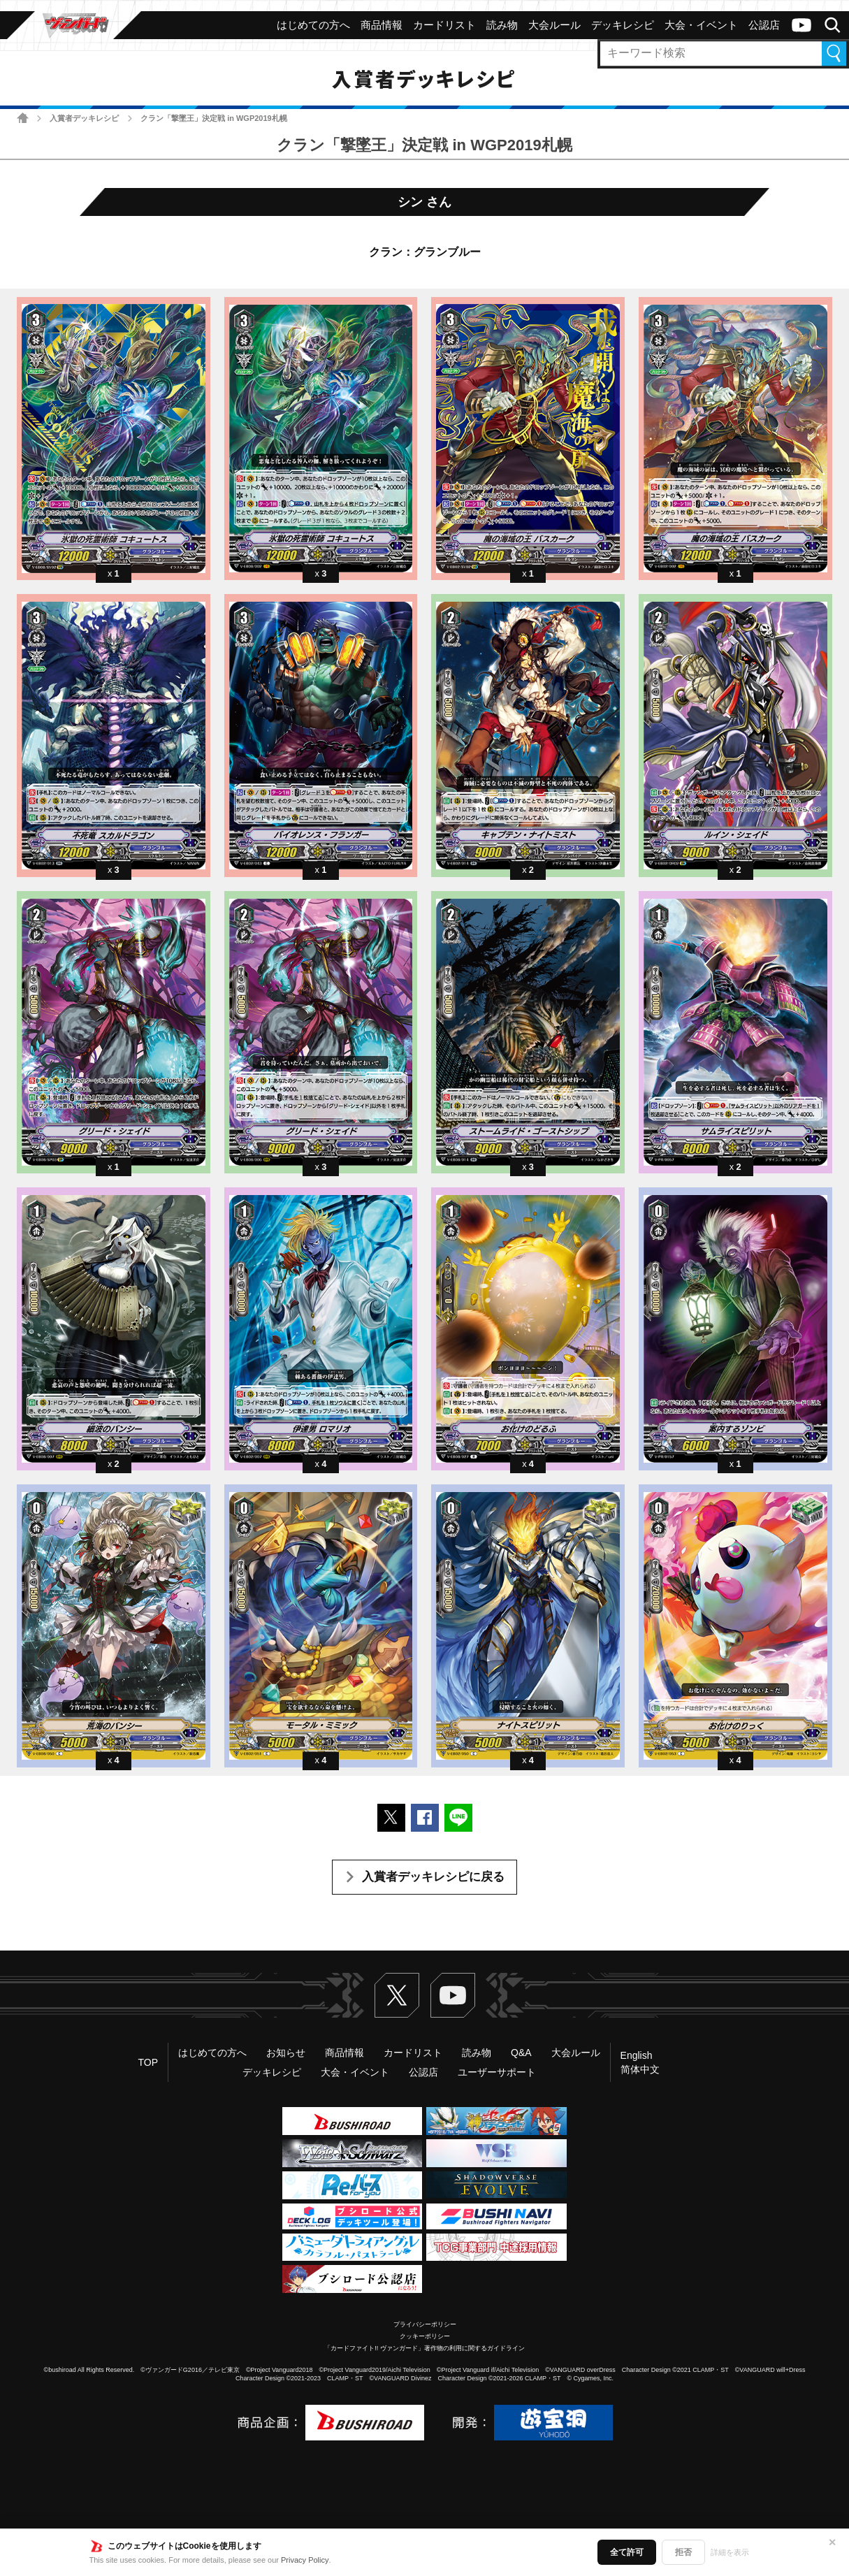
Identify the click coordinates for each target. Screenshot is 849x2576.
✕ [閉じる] (832, 2542)
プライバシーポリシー (424, 2324)
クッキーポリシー (425, 2336)
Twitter (397, 1995)
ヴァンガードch (801, 25)
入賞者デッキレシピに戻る (433, 1876)
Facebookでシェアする (425, 1818)
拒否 (683, 2552)
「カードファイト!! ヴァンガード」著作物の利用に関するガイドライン (424, 2348)
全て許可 (627, 2552)
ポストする (391, 1818)
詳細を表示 (730, 2552)
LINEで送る (458, 1818)
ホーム (23, 118)
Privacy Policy (304, 2560)
